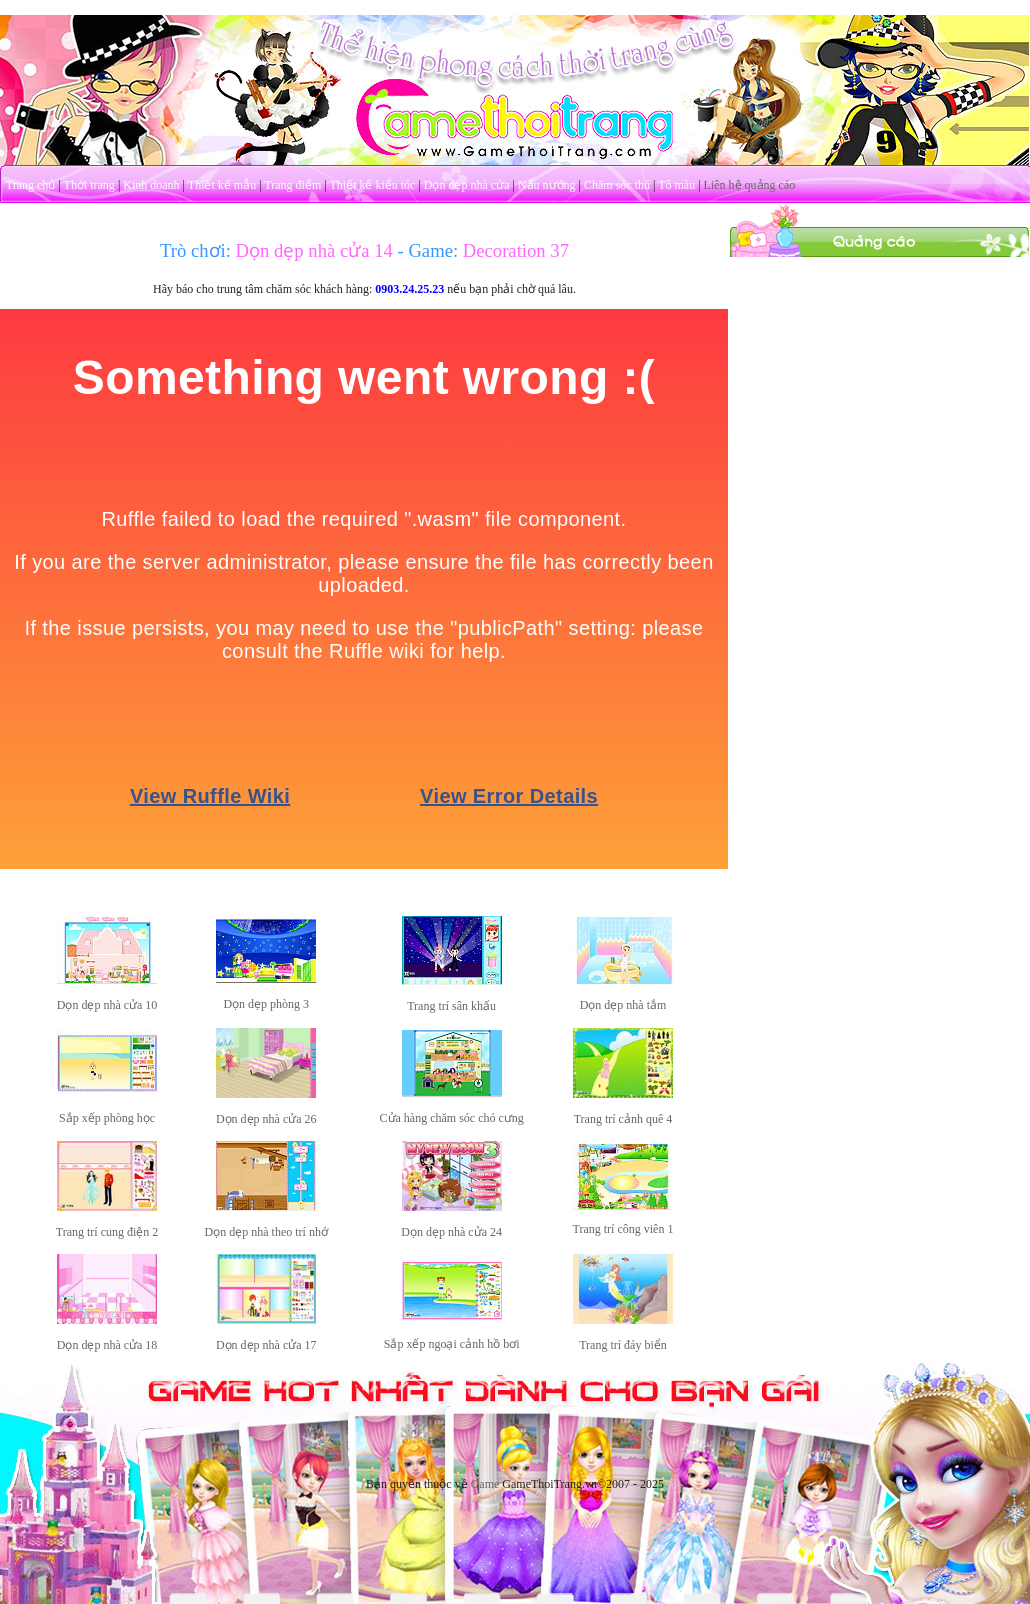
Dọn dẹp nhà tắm (623, 1005)
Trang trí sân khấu (451, 1006)
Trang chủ (31, 185)
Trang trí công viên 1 (623, 1229)
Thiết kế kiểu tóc (372, 185)
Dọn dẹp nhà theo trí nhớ (266, 1232)
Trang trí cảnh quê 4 (623, 1119)
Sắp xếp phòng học (107, 1118)
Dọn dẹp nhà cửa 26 (266, 1119)
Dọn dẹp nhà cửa (467, 185)
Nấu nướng (547, 185)
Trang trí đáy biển (623, 1345)
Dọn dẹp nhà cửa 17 (266, 1345)
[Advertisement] (880, 383)
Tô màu (676, 185)
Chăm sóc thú (617, 185)
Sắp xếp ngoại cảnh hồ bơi (452, 1344)
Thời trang (89, 185)
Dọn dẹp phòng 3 (266, 1004)
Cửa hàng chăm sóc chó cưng (452, 1118)
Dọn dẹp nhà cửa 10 (107, 1005)
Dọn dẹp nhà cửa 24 (451, 1232)
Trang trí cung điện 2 (107, 1232)
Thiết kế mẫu (222, 185)
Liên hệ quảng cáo (750, 185)
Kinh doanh (151, 185)
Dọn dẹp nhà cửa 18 (107, 1345)
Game (485, 1484)
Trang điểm (292, 185)
